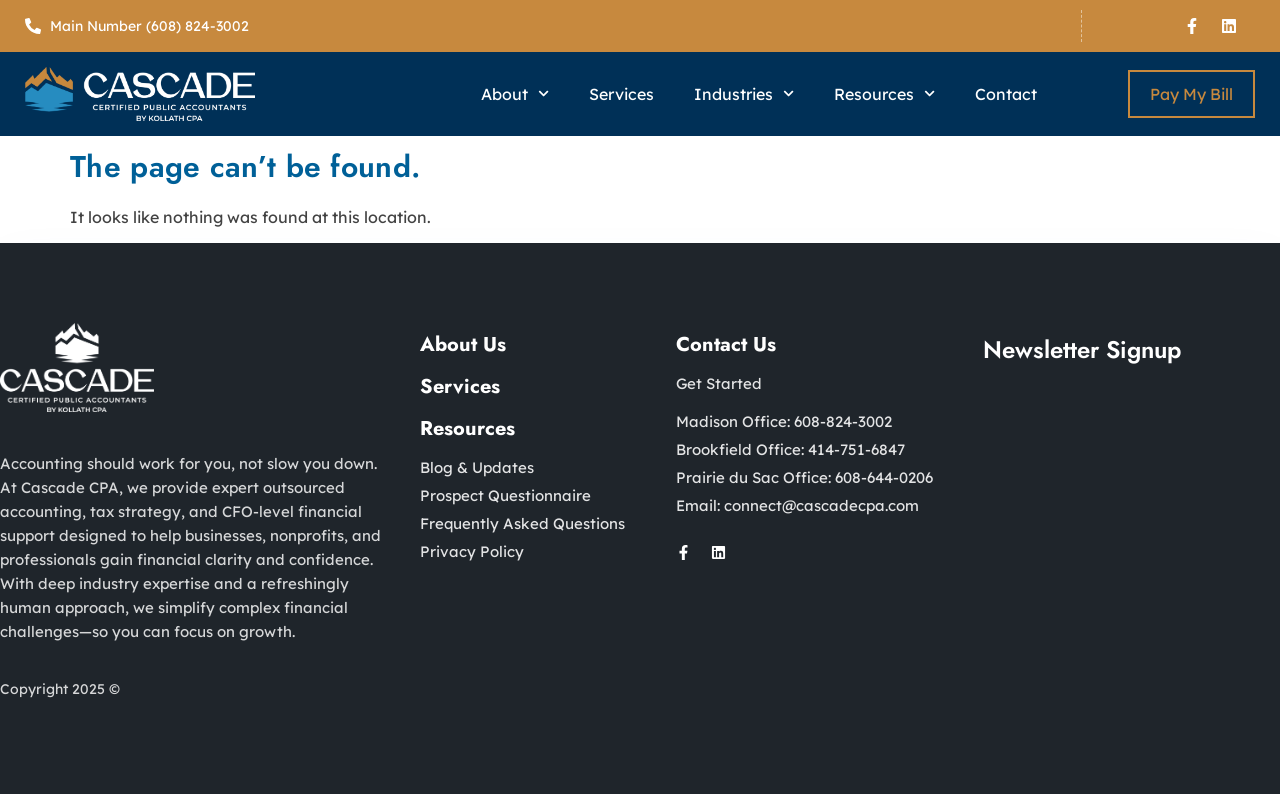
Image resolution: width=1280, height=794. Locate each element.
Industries (744, 93)
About (515, 93)
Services (621, 94)
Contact (1006, 94)
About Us (463, 344)
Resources (884, 93)
